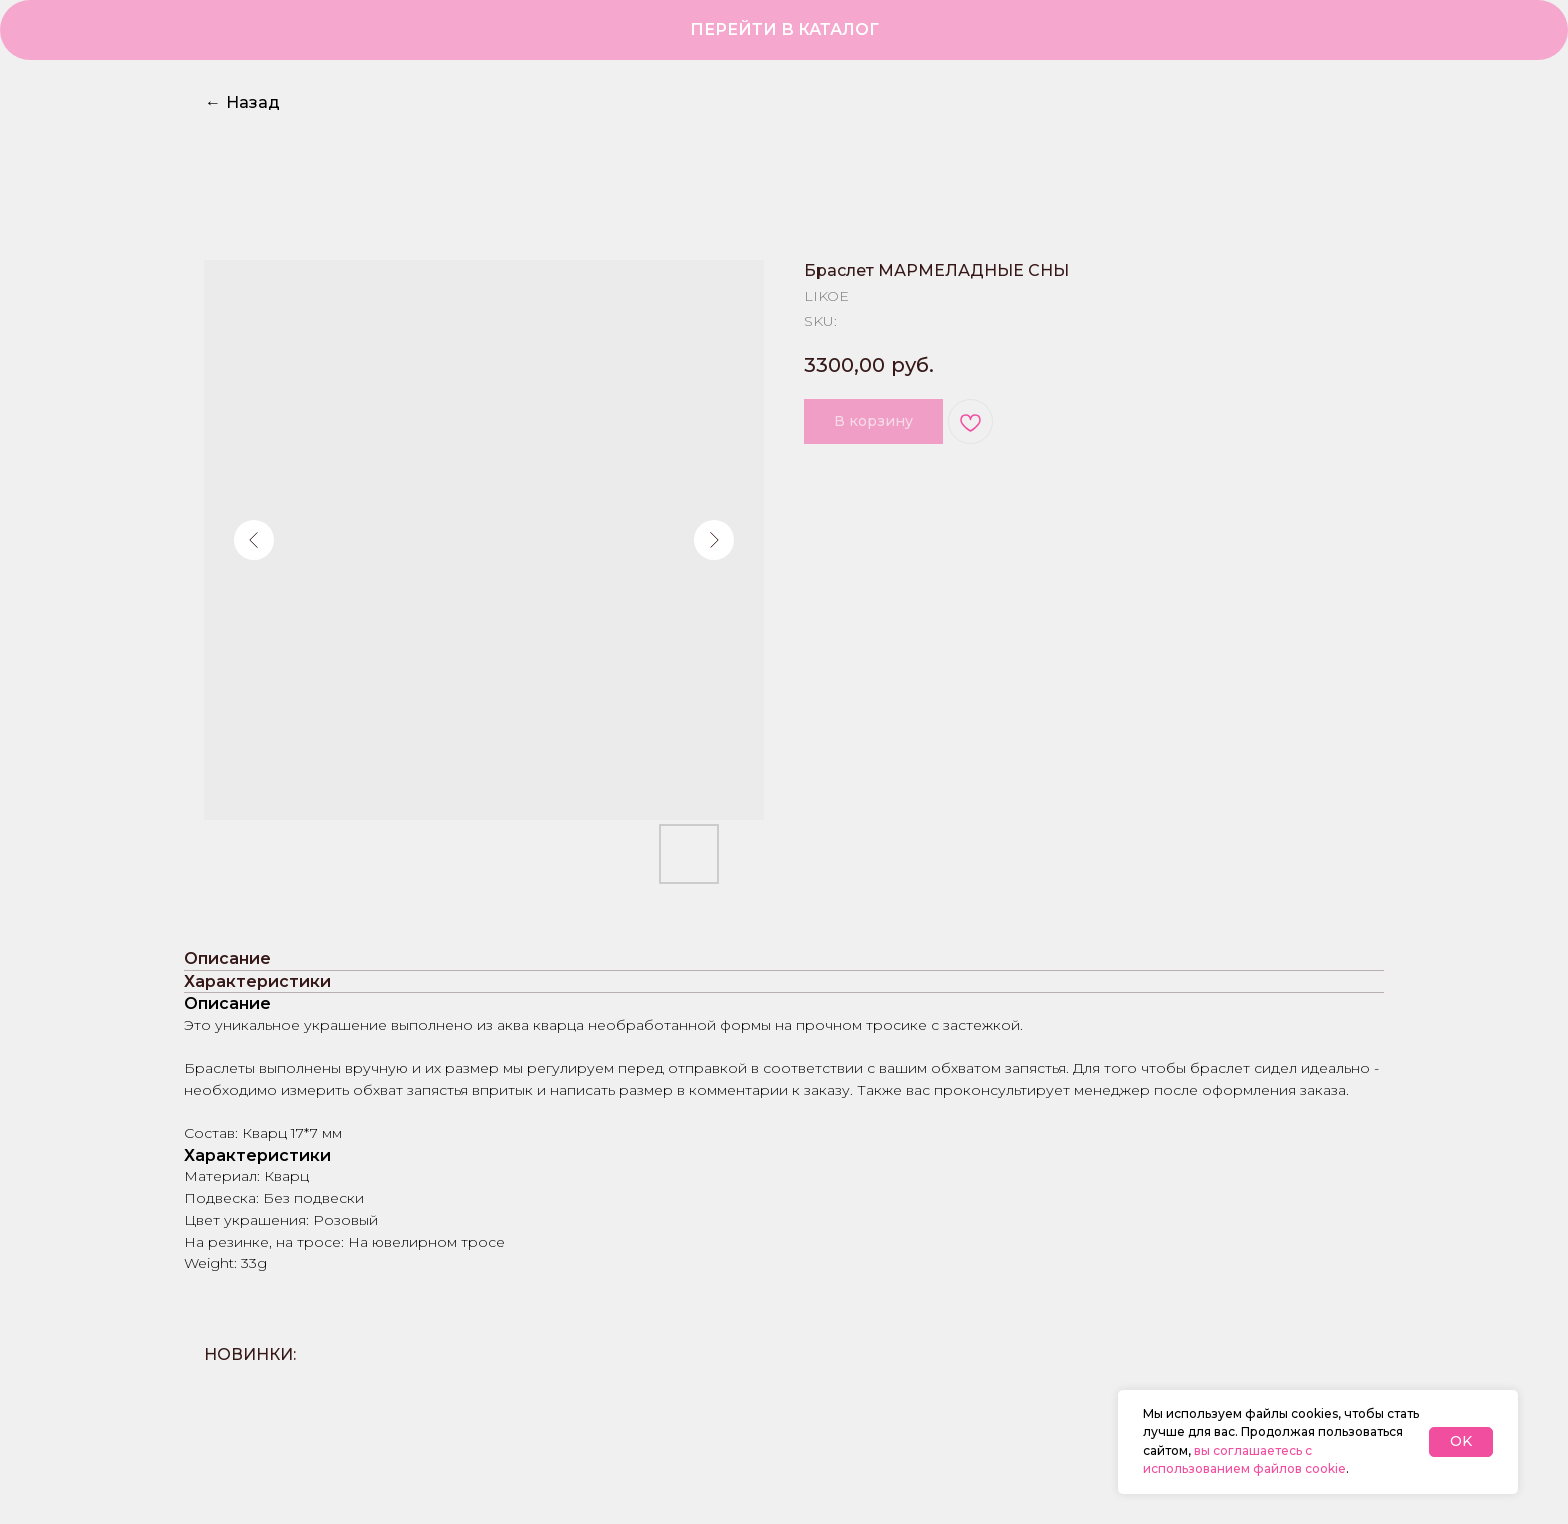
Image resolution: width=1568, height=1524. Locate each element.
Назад (242, 102)
